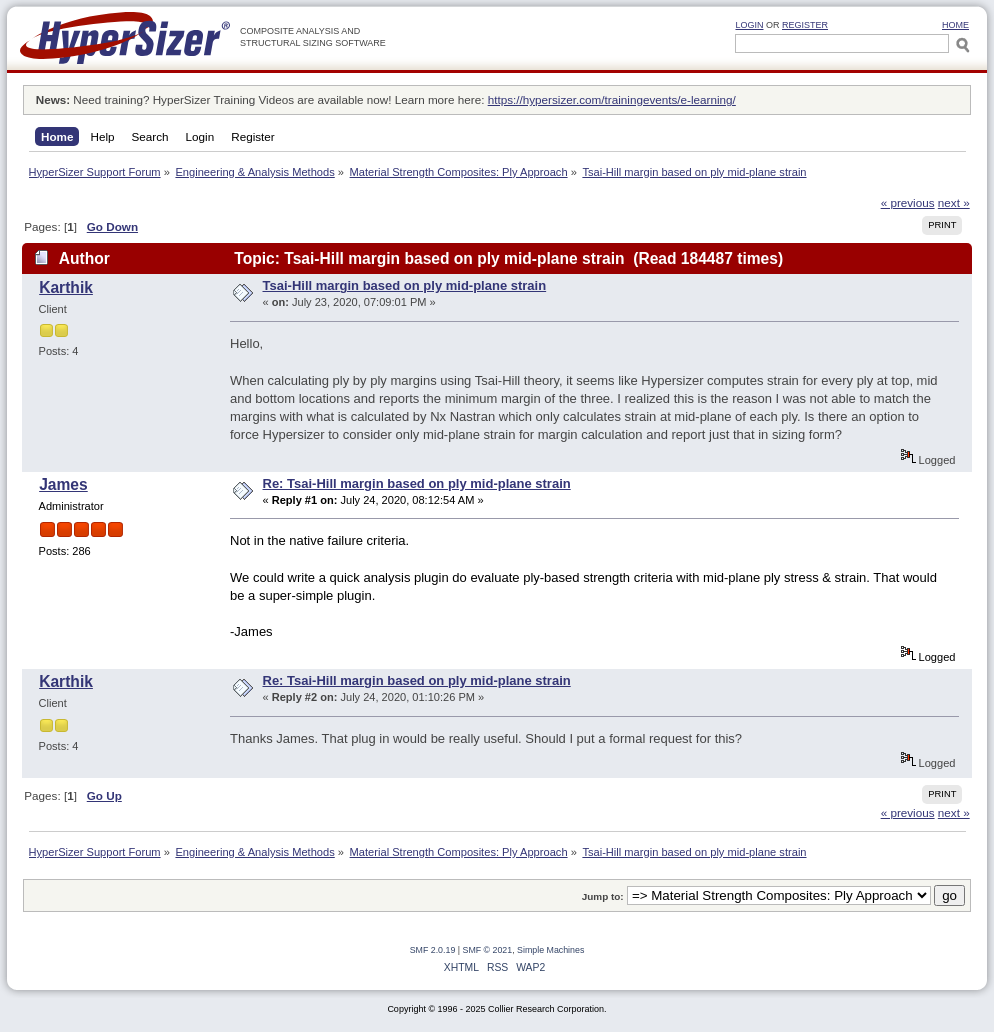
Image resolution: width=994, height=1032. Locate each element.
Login (749, 25)
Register (805, 25)
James (63, 484)
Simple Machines (550, 950)
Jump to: (603, 896)
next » (954, 202)
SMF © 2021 (488, 950)
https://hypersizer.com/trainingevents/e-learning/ (612, 99)
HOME (955, 25)
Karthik (66, 287)
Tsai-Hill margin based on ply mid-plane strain (405, 285)
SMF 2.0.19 (433, 950)
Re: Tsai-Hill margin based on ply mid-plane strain (417, 483)
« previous (908, 202)
